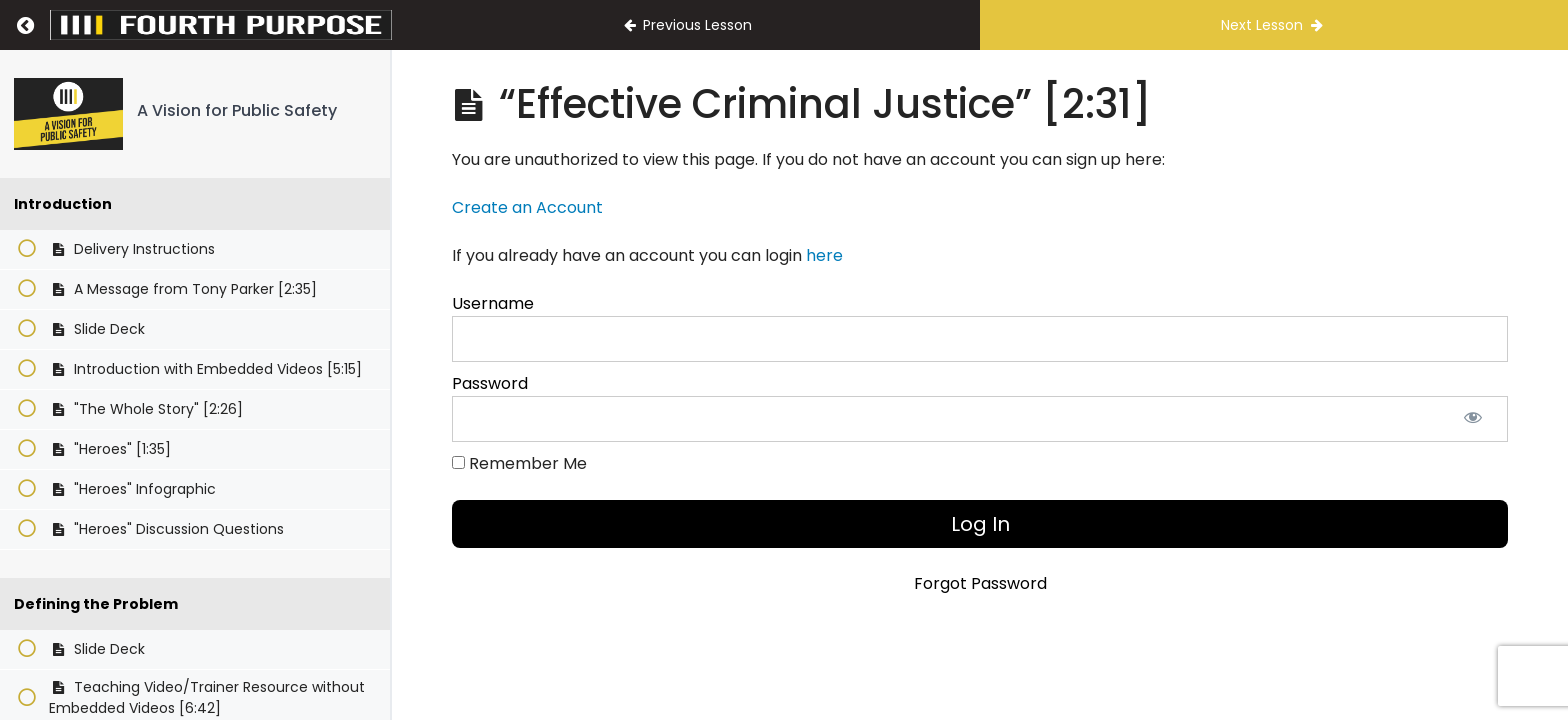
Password (490, 383)
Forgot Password (980, 583)
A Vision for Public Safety (237, 110)
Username (493, 303)
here (824, 255)
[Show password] (1473, 419)
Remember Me (519, 463)
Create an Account (527, 207)
